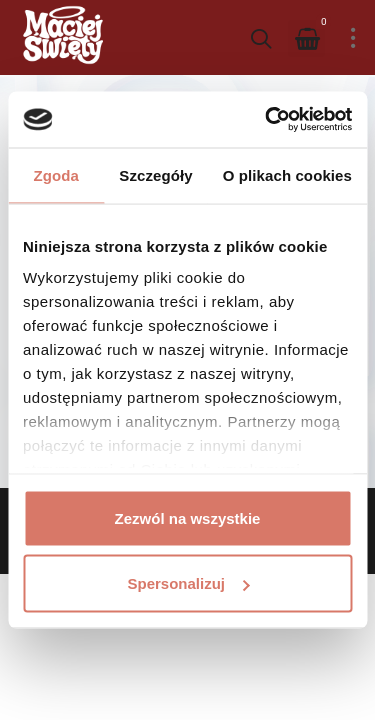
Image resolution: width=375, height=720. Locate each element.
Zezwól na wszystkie (188, 517)
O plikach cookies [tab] (287, 174)
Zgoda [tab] (56, 174)
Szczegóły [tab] (155, 174)
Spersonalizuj (188, 583)
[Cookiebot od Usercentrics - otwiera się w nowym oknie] (267, 120)
